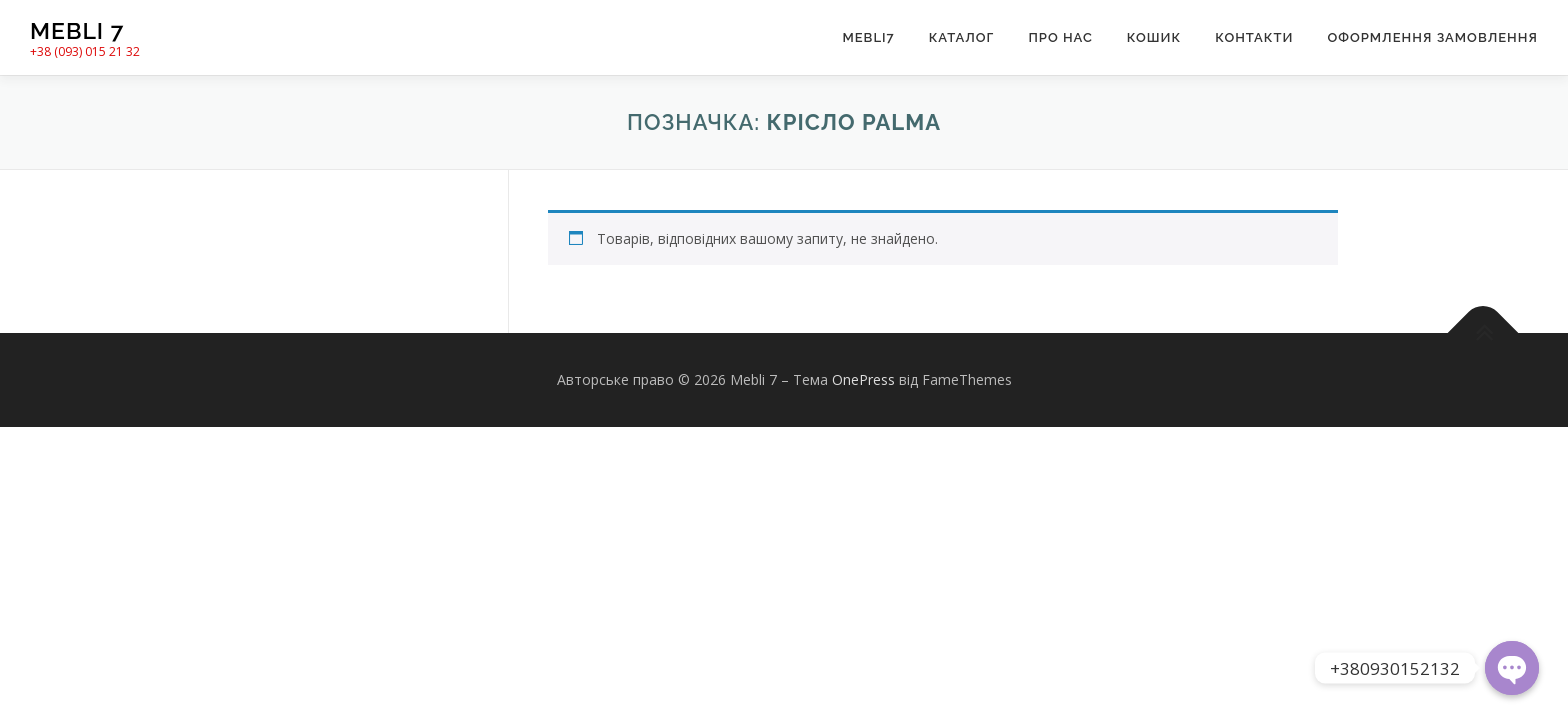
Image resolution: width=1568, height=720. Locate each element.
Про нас (1060, 37)
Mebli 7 (77, 30)
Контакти (1254, 37)
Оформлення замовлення (1432, 37)
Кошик (1154, 37)
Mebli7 (868, 37)
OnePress (863, 379)
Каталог (962, 37)
